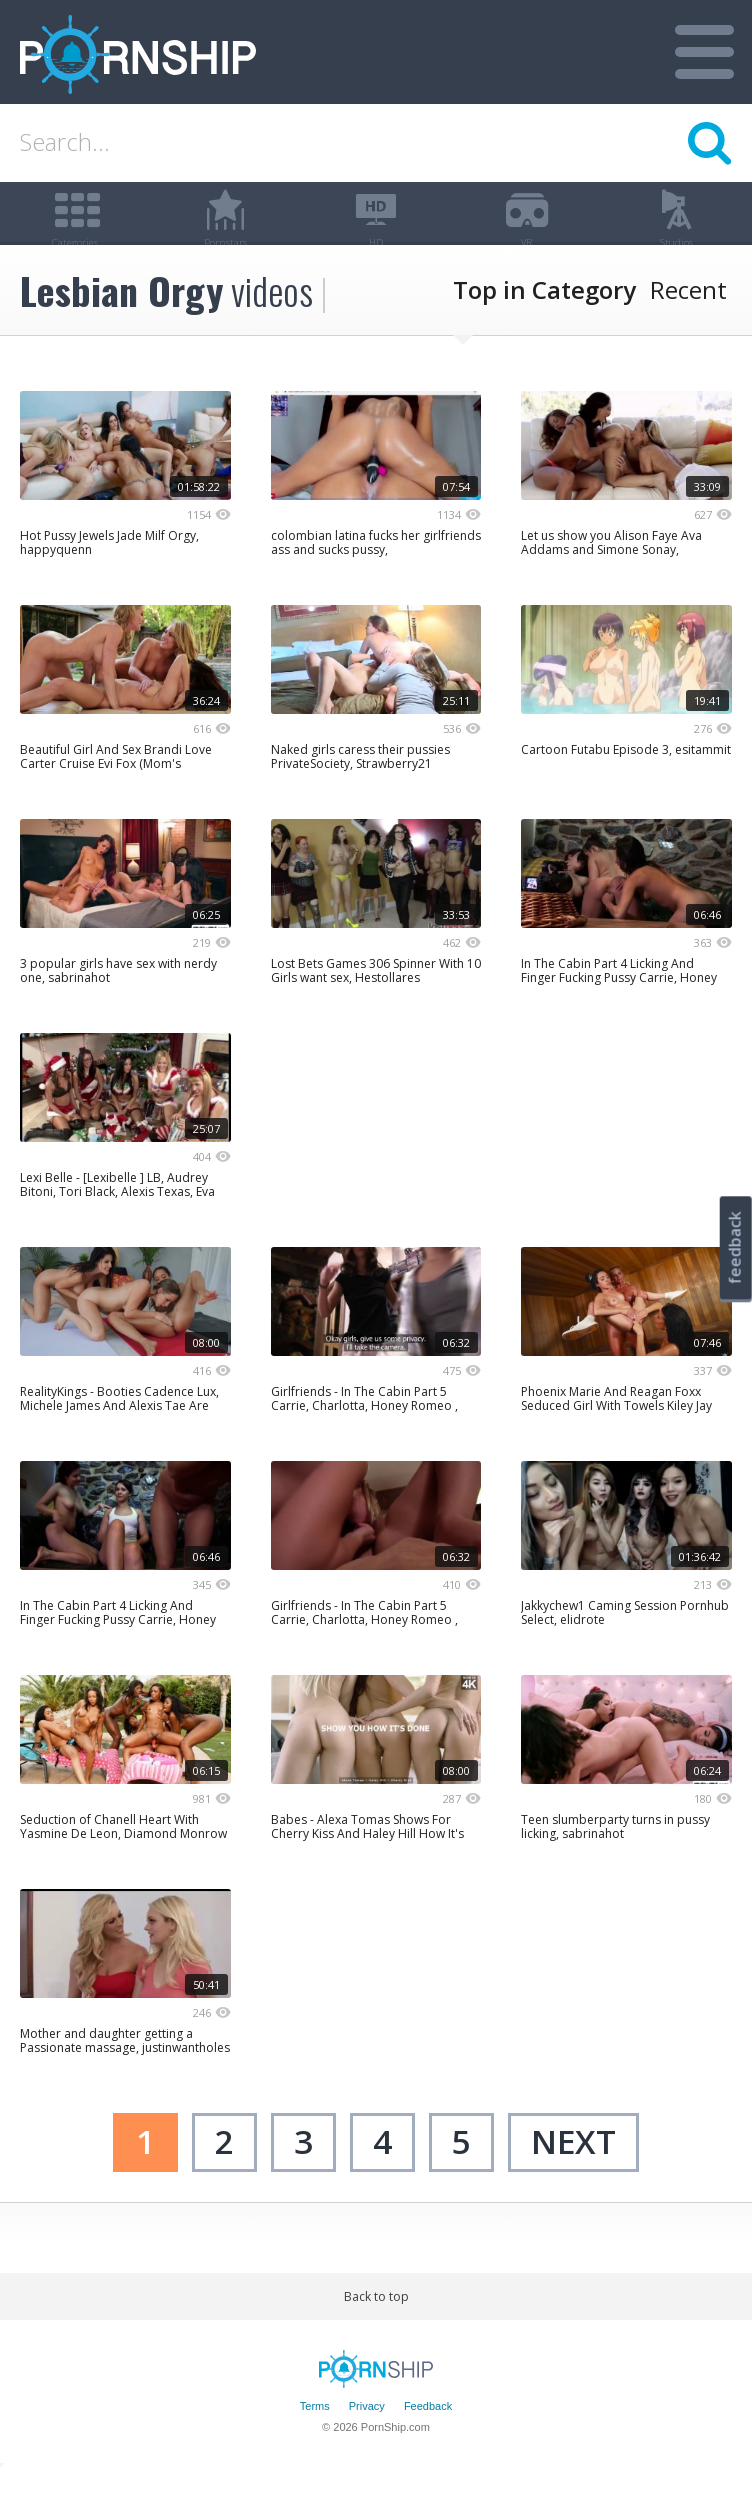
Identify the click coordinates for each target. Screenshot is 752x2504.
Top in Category (544, 319)
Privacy (367, 2437)
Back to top (376, 2326)
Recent (688, 319)
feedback (735, 1247)
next (573, 2172)
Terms (315, 2437)
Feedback (428, 2437)
